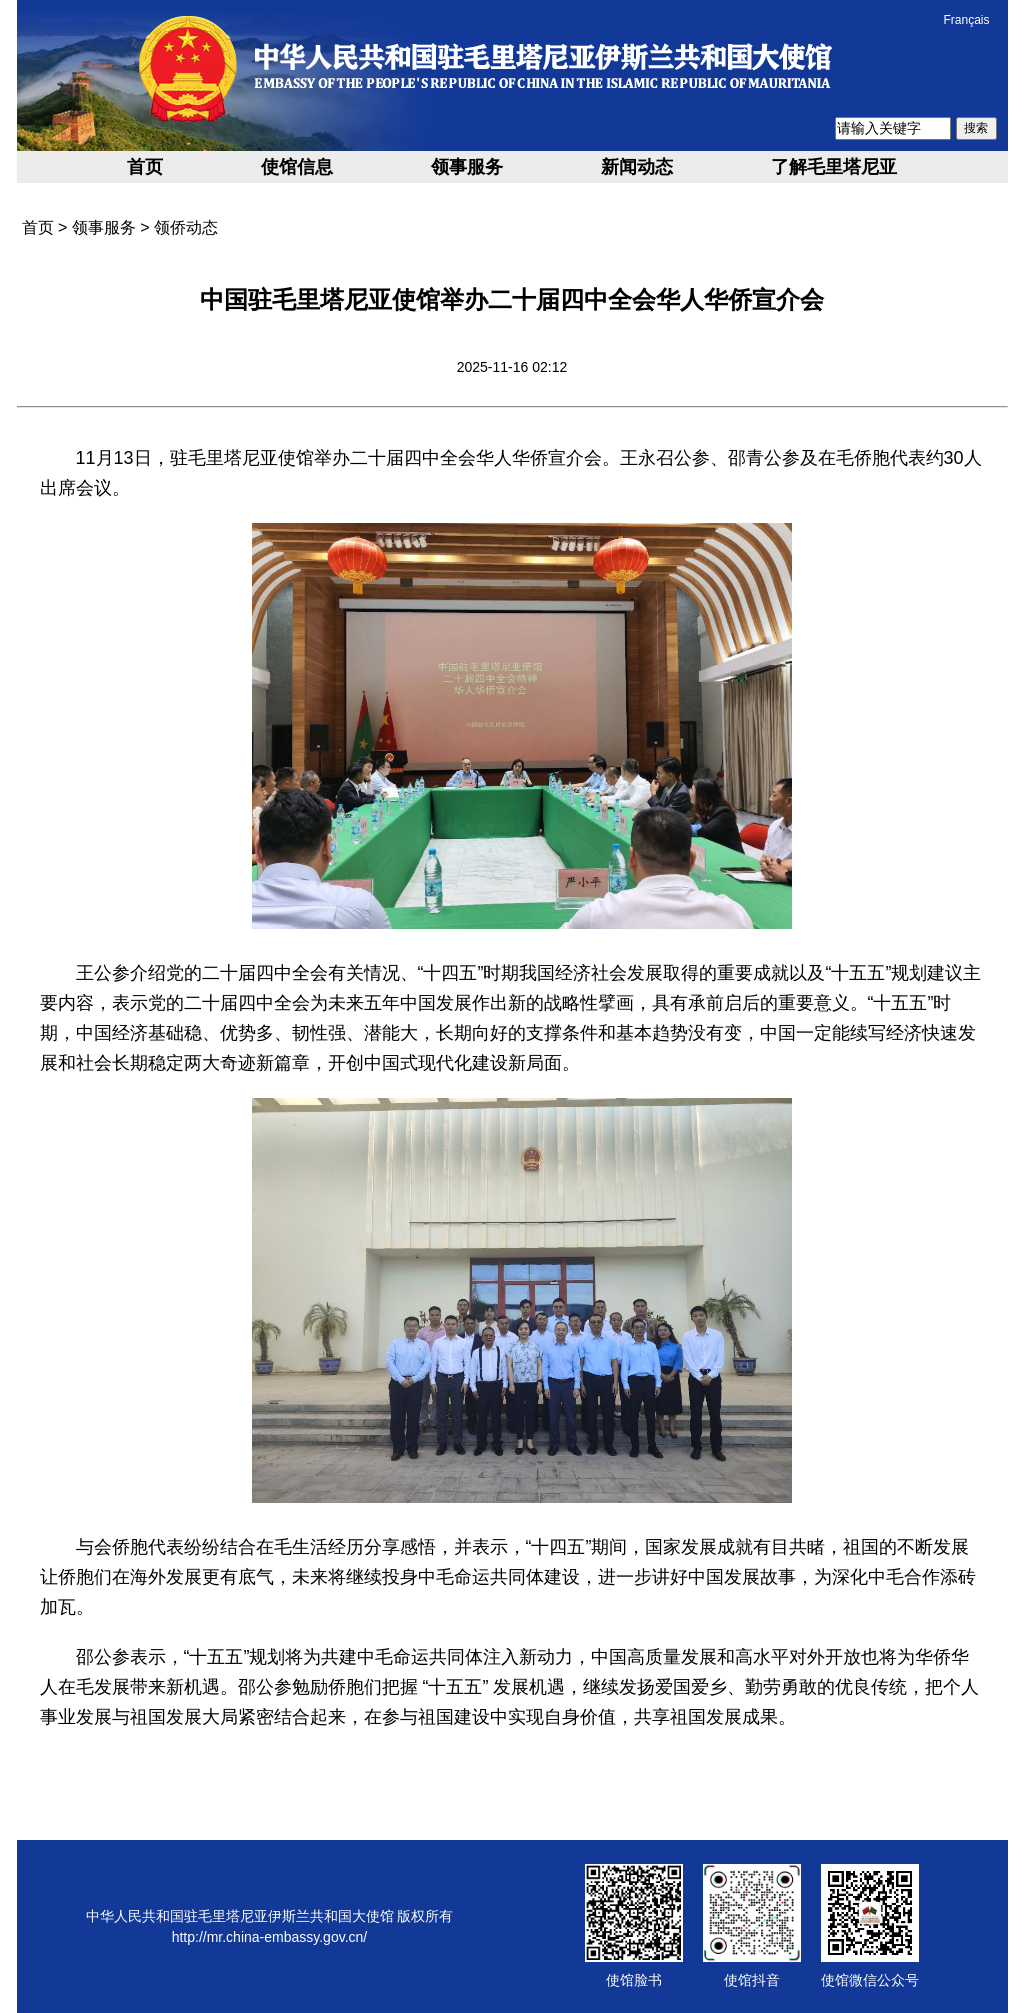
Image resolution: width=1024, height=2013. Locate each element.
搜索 (976, 128)
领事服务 (467, 167)
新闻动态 (637, 167)
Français (966, 20)
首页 (145, 167)
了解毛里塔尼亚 (834, 167)
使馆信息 (297, 167)
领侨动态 (186, 227)
